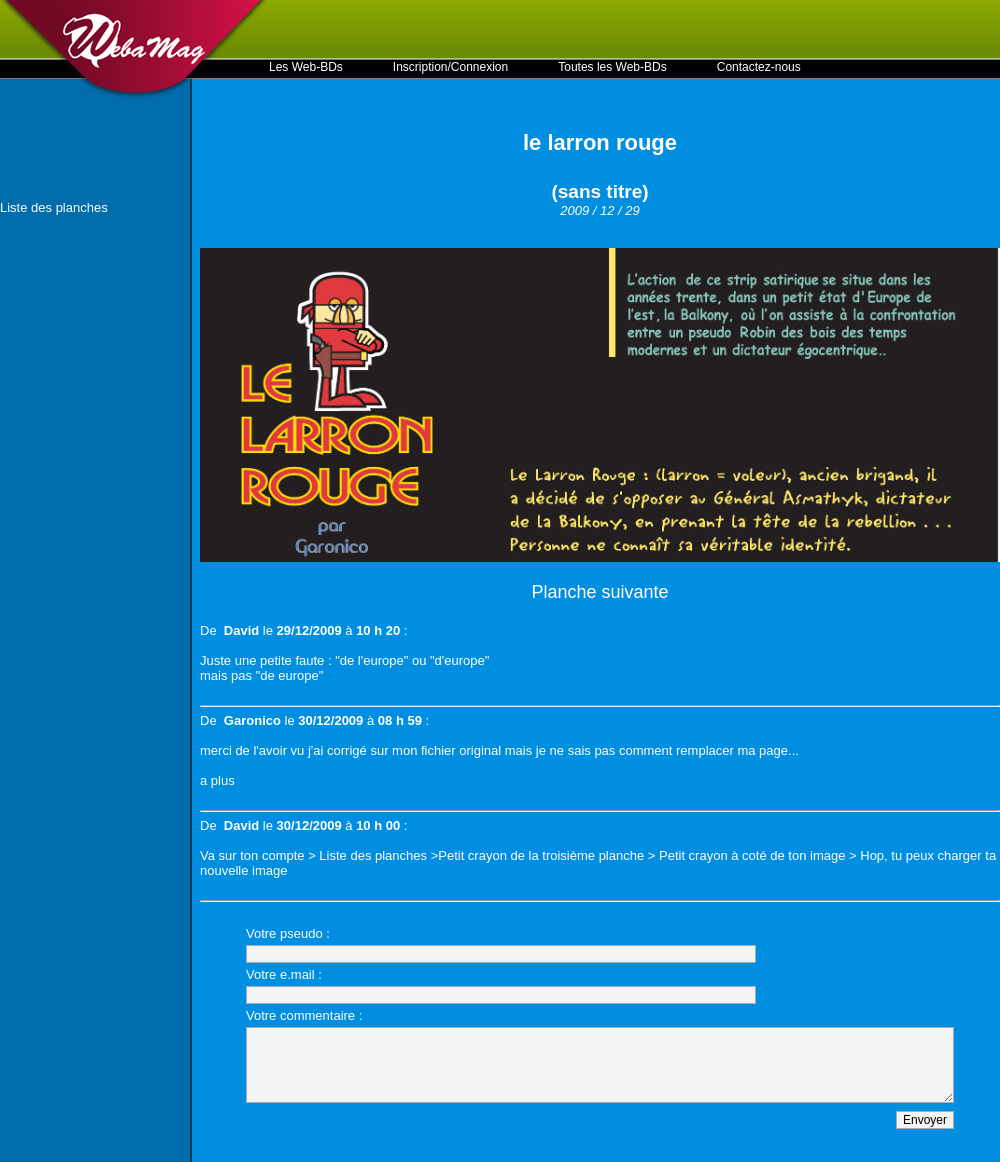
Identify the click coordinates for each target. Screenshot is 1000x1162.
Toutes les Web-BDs (612, 67)
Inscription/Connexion (450, 67)
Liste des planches (54, 207)
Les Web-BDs (306, 67)
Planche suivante (599, 592)
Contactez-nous (759, 67)
